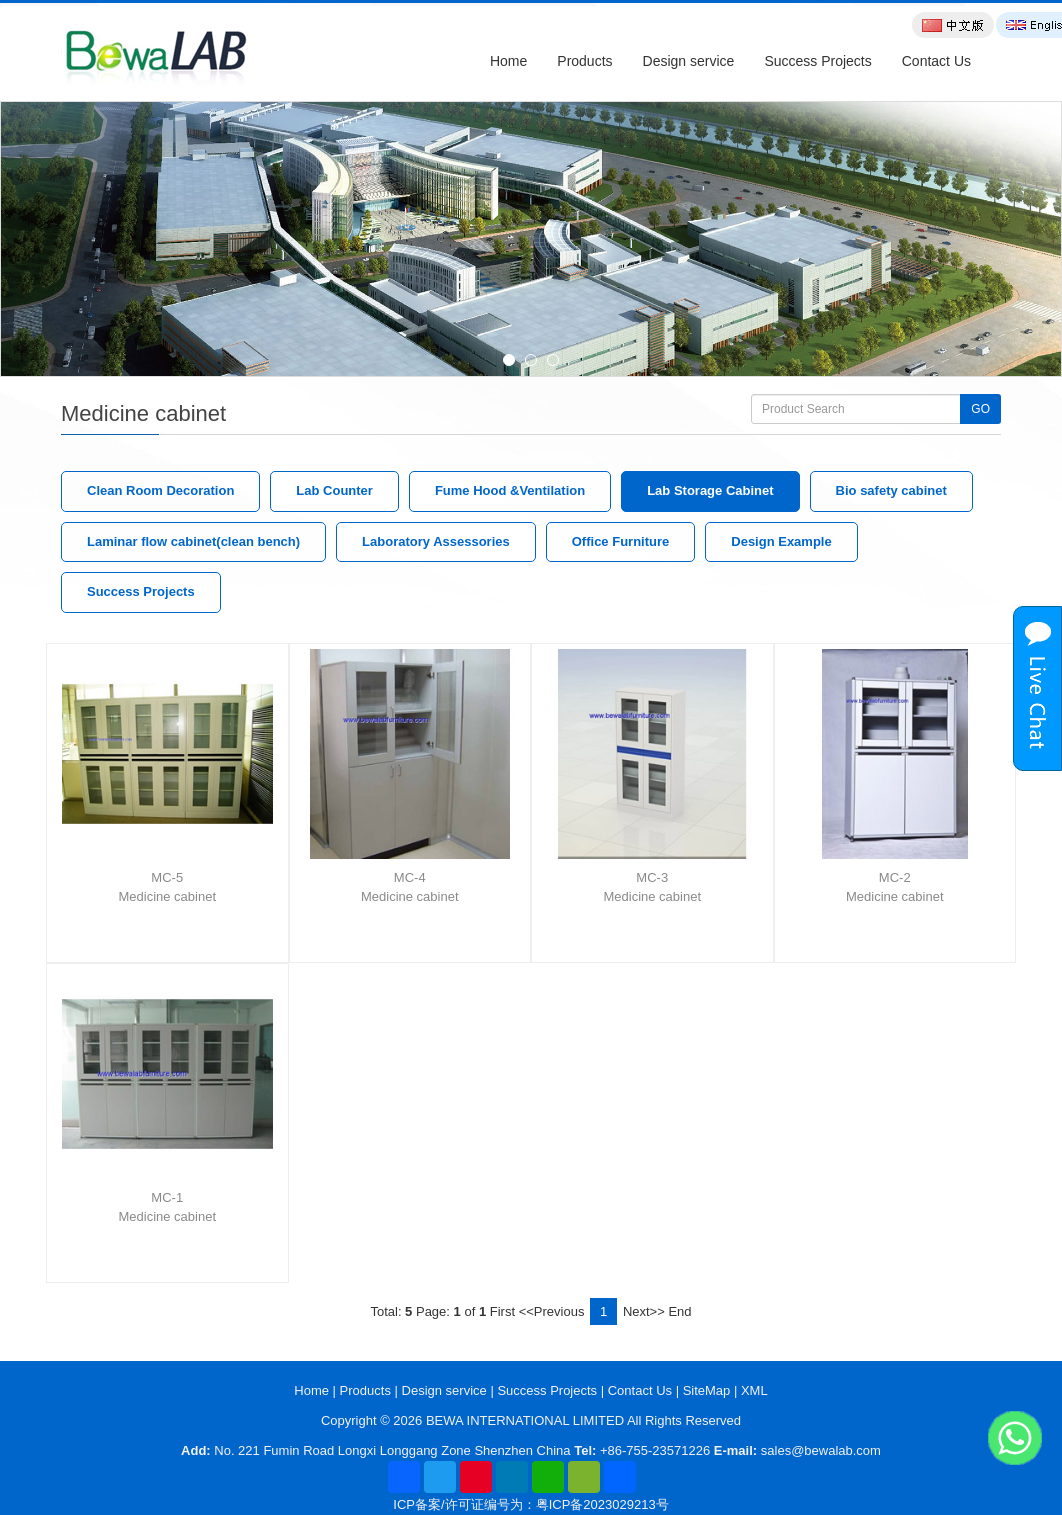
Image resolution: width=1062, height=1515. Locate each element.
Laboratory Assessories (436, 541)
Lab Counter (334, 490)
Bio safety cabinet (891, 490)
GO (980, 409)
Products (584, 61)
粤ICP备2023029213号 (602, 1504)
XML (754, 1390)
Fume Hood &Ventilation (510, 490)
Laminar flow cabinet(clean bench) (193, 541)
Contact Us (936, 61)
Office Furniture (621, 541)
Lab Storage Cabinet (710, 490)
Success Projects (817, 61)
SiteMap (707, 1390)
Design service (689, 61)
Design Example (781, 541)
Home (508, 61)
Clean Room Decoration (160, 490)
